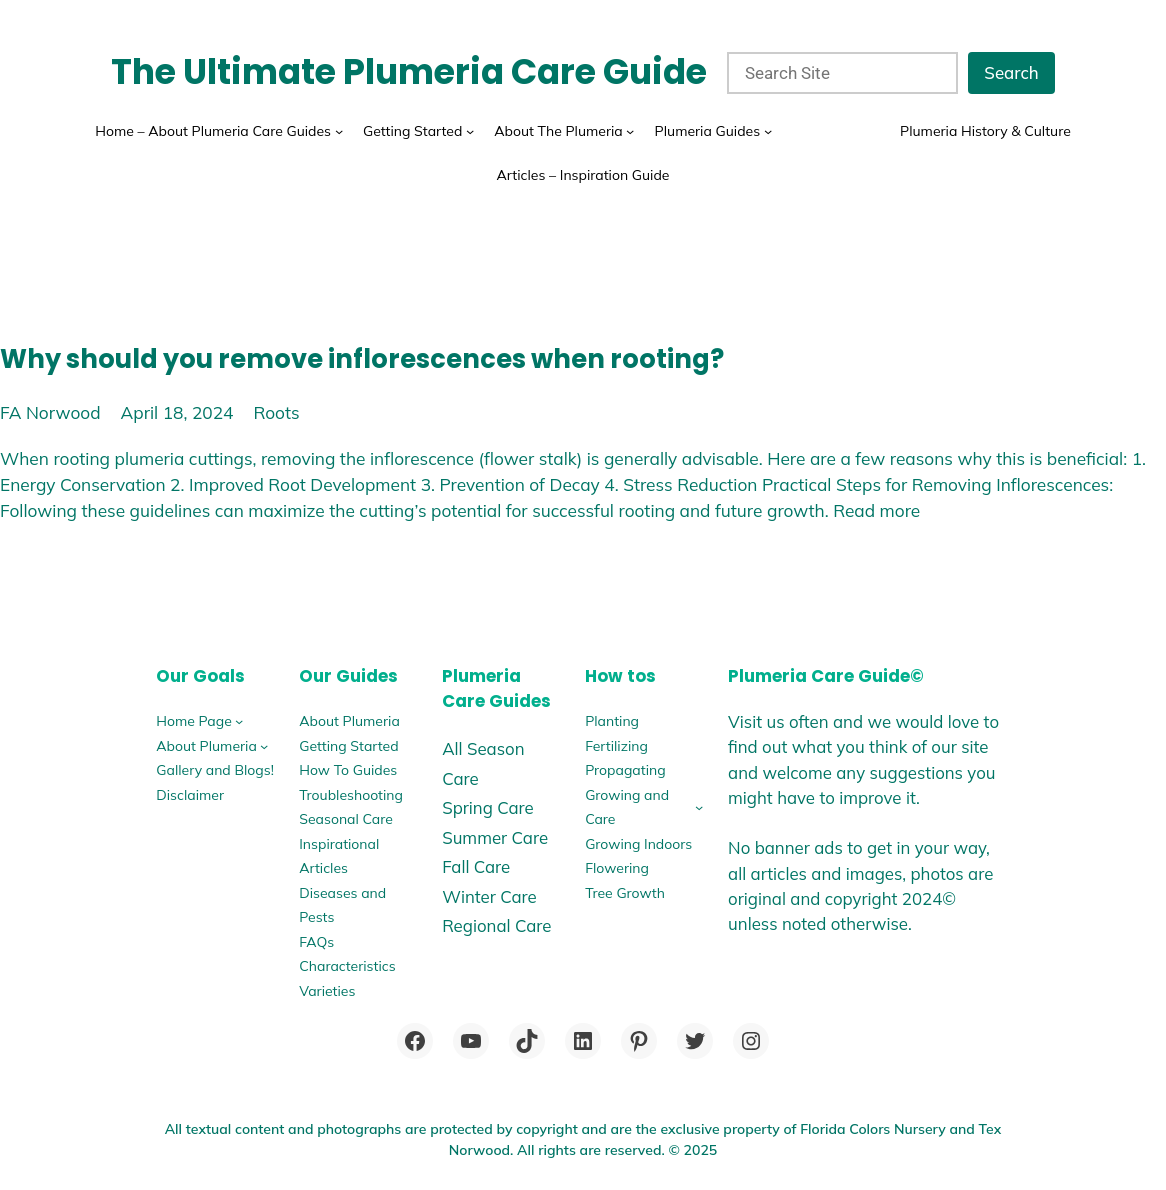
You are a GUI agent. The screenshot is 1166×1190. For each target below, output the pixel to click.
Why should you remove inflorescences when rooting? (362, 359)
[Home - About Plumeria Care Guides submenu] (339, 131)
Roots (276, 412)
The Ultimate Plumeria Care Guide (409, 72)
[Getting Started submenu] (470, 131)
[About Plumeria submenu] (264, 746)
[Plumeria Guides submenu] (768, 131)
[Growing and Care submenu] (699, 807)
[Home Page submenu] (239, 721)
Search (1011, 72)
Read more (876, 510)
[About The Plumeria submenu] (630, 131)
